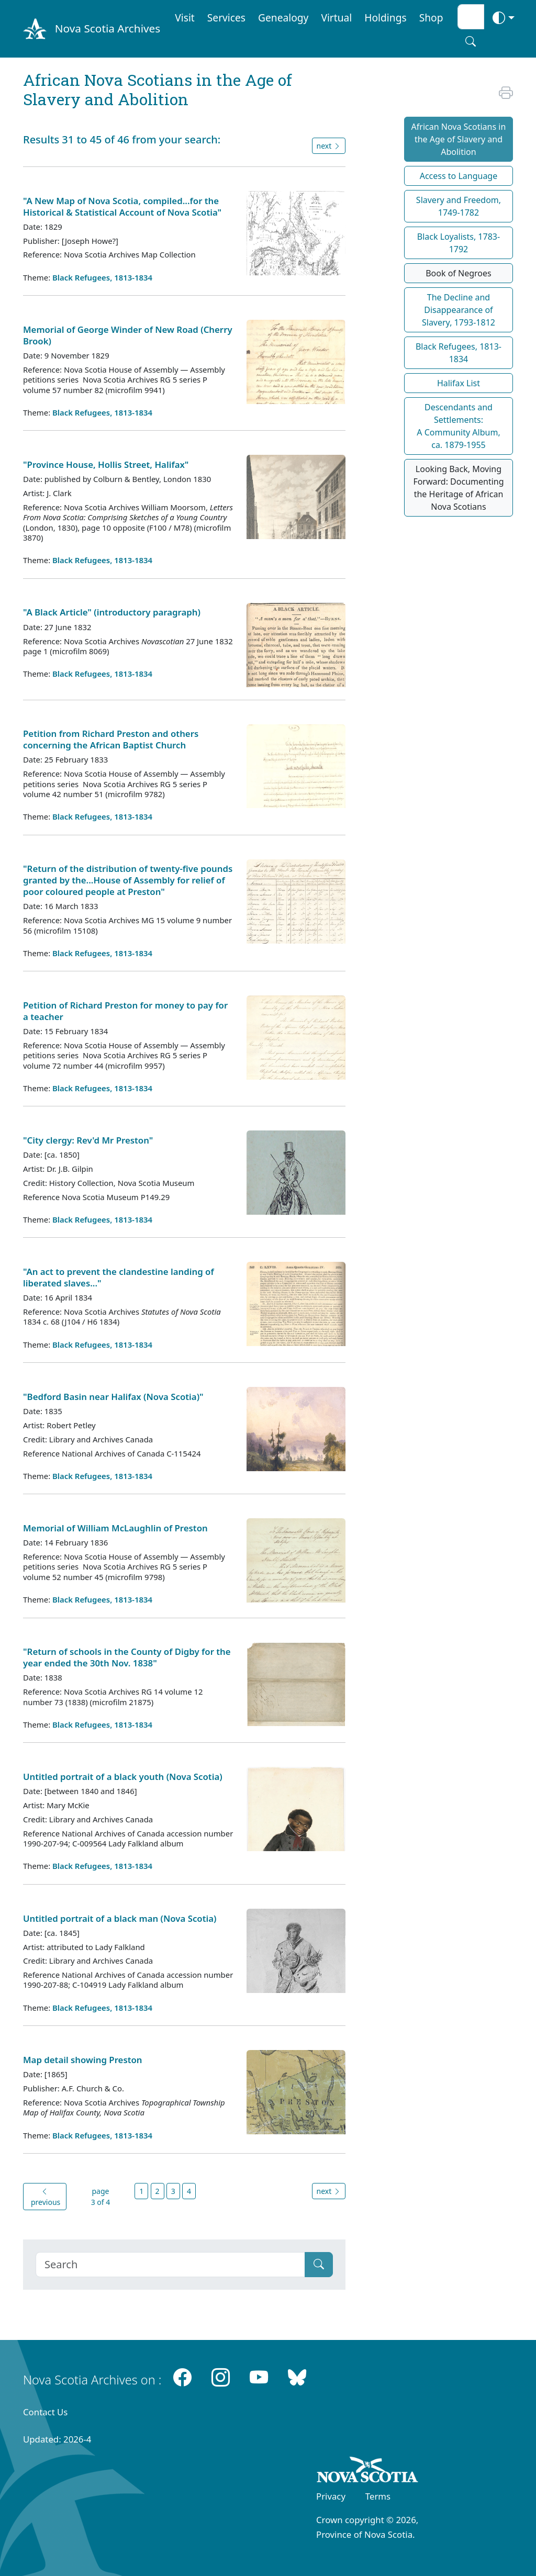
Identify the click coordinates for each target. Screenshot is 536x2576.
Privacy (330, 2496)
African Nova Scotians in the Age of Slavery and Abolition (458, 139)
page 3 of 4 (100, 2196)
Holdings (385, 17)
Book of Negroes (459, 273)
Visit (185, 17)
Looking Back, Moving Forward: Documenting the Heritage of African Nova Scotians (458, 487)
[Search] (170, 2264)
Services (226, 17)
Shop (431, 17)
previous (44, 2196)
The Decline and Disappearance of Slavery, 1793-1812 (458, 310)
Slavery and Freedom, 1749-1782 (458, 206)
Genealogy (283, 17)
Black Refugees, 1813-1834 (102, 277)
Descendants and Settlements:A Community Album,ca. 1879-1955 (458, 426)
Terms (377, 2496)
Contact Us (45, 2412)
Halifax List (458, 383)
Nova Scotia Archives (107, 28)
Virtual (336, 17)
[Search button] (470, 41)
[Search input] (470, 16)
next (329, 146)
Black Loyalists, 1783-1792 (458, 243)
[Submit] (319, 2264)
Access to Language (459, 176)
